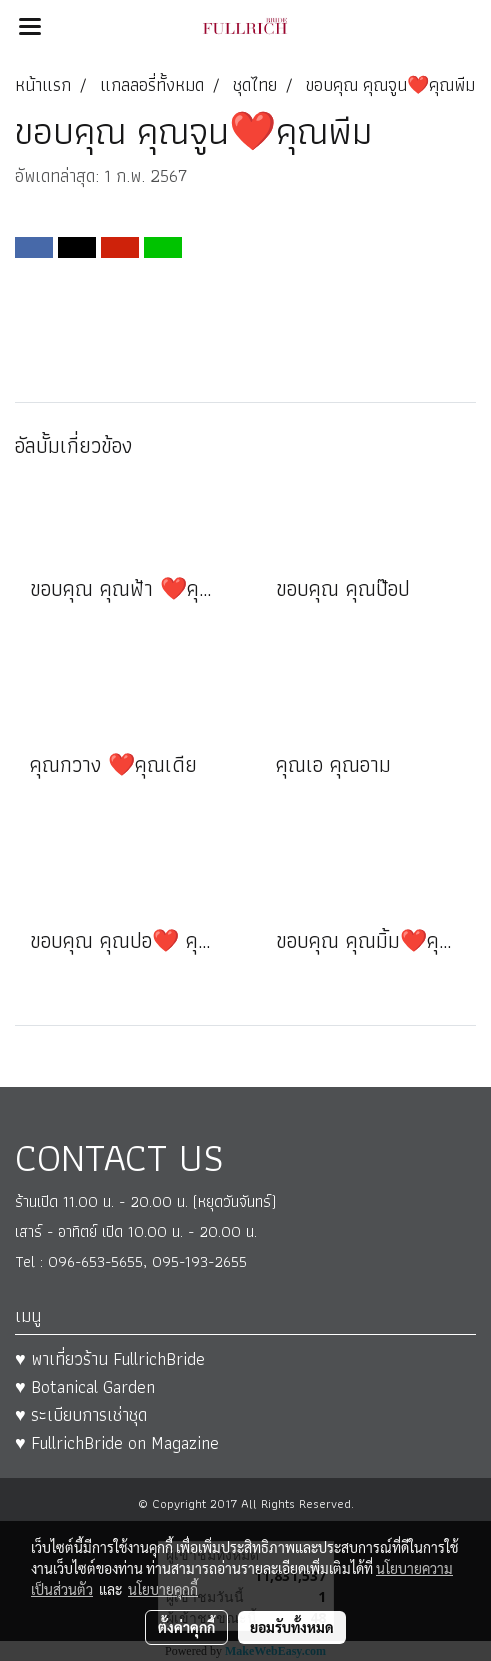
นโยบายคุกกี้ (163, 1589)
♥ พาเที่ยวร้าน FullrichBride (110, 1358)
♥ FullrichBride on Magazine (117, 1442)
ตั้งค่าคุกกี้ (186, 1627)
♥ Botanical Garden (85, 1386)
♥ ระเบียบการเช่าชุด (81, 1414)
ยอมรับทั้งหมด (292, 1627)
